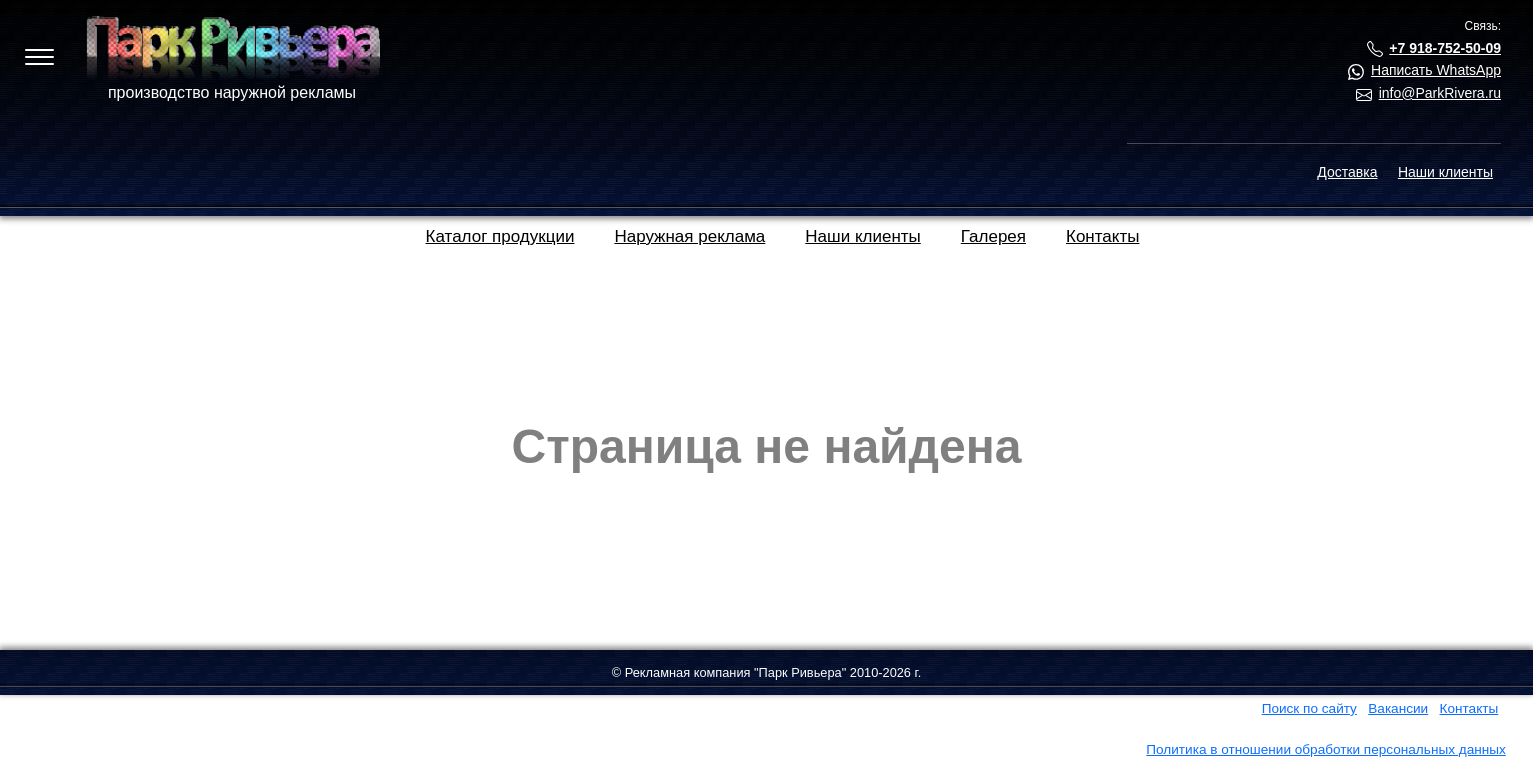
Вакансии (1398, 708)
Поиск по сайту (1309, 708)
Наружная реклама (689, 236)
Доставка (1347, 172)
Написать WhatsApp (1436, 70)
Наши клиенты (1445, 172)
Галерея (993, 236)
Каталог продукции (500, 236)
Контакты (1102, 236)
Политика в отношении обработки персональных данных (1326, 749)
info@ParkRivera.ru (1440, 93)
